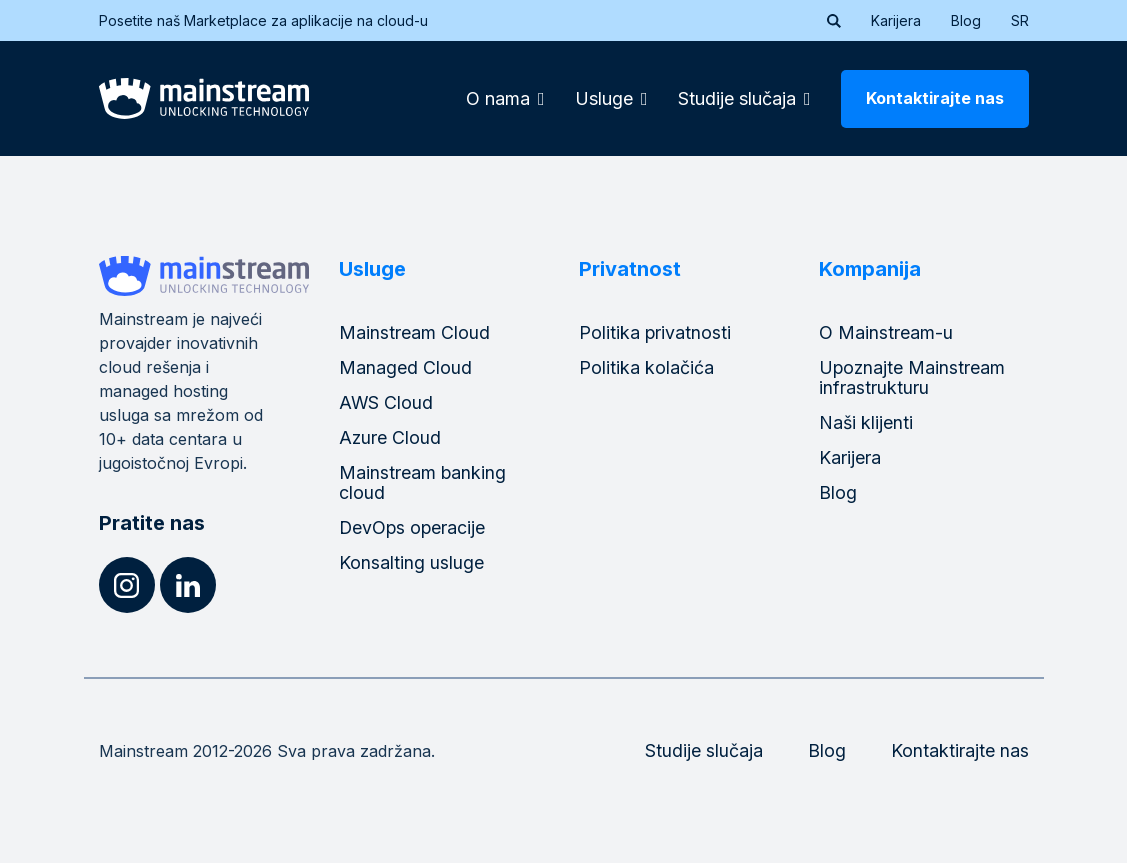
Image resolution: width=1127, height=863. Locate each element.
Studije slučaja (704, 750)
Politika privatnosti (655, 332)
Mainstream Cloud (414, 332)
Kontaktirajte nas (935, 98)
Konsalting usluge (411, 562)
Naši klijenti (866, 422)
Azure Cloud (390, 437)
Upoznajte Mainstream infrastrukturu (913, 377)
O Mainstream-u (886, 332)
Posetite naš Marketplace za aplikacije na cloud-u (276, 20)
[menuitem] (1020, 21)
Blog (966, 20)
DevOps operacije (413, 527)
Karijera (896, 20)
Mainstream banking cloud (423, 482)
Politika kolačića (646, 367)
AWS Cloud (386, 402)
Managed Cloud (405, 367)
